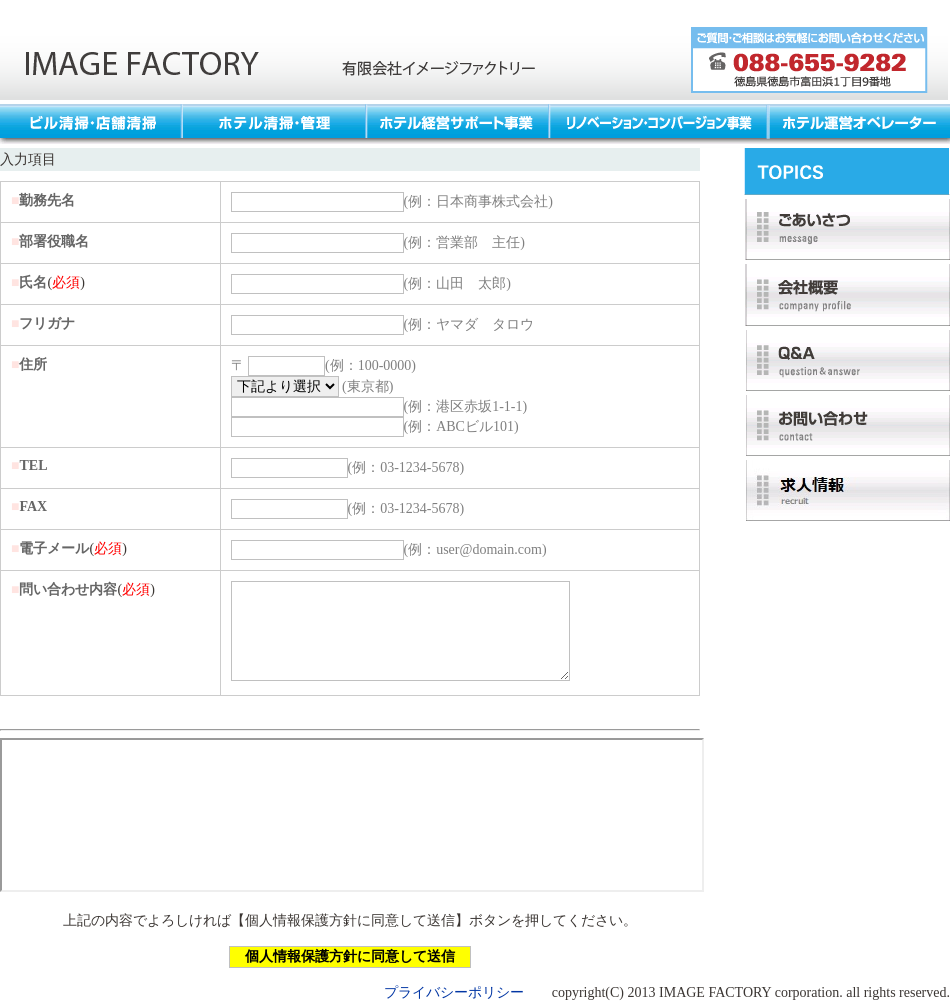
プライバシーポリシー (454, 992)
